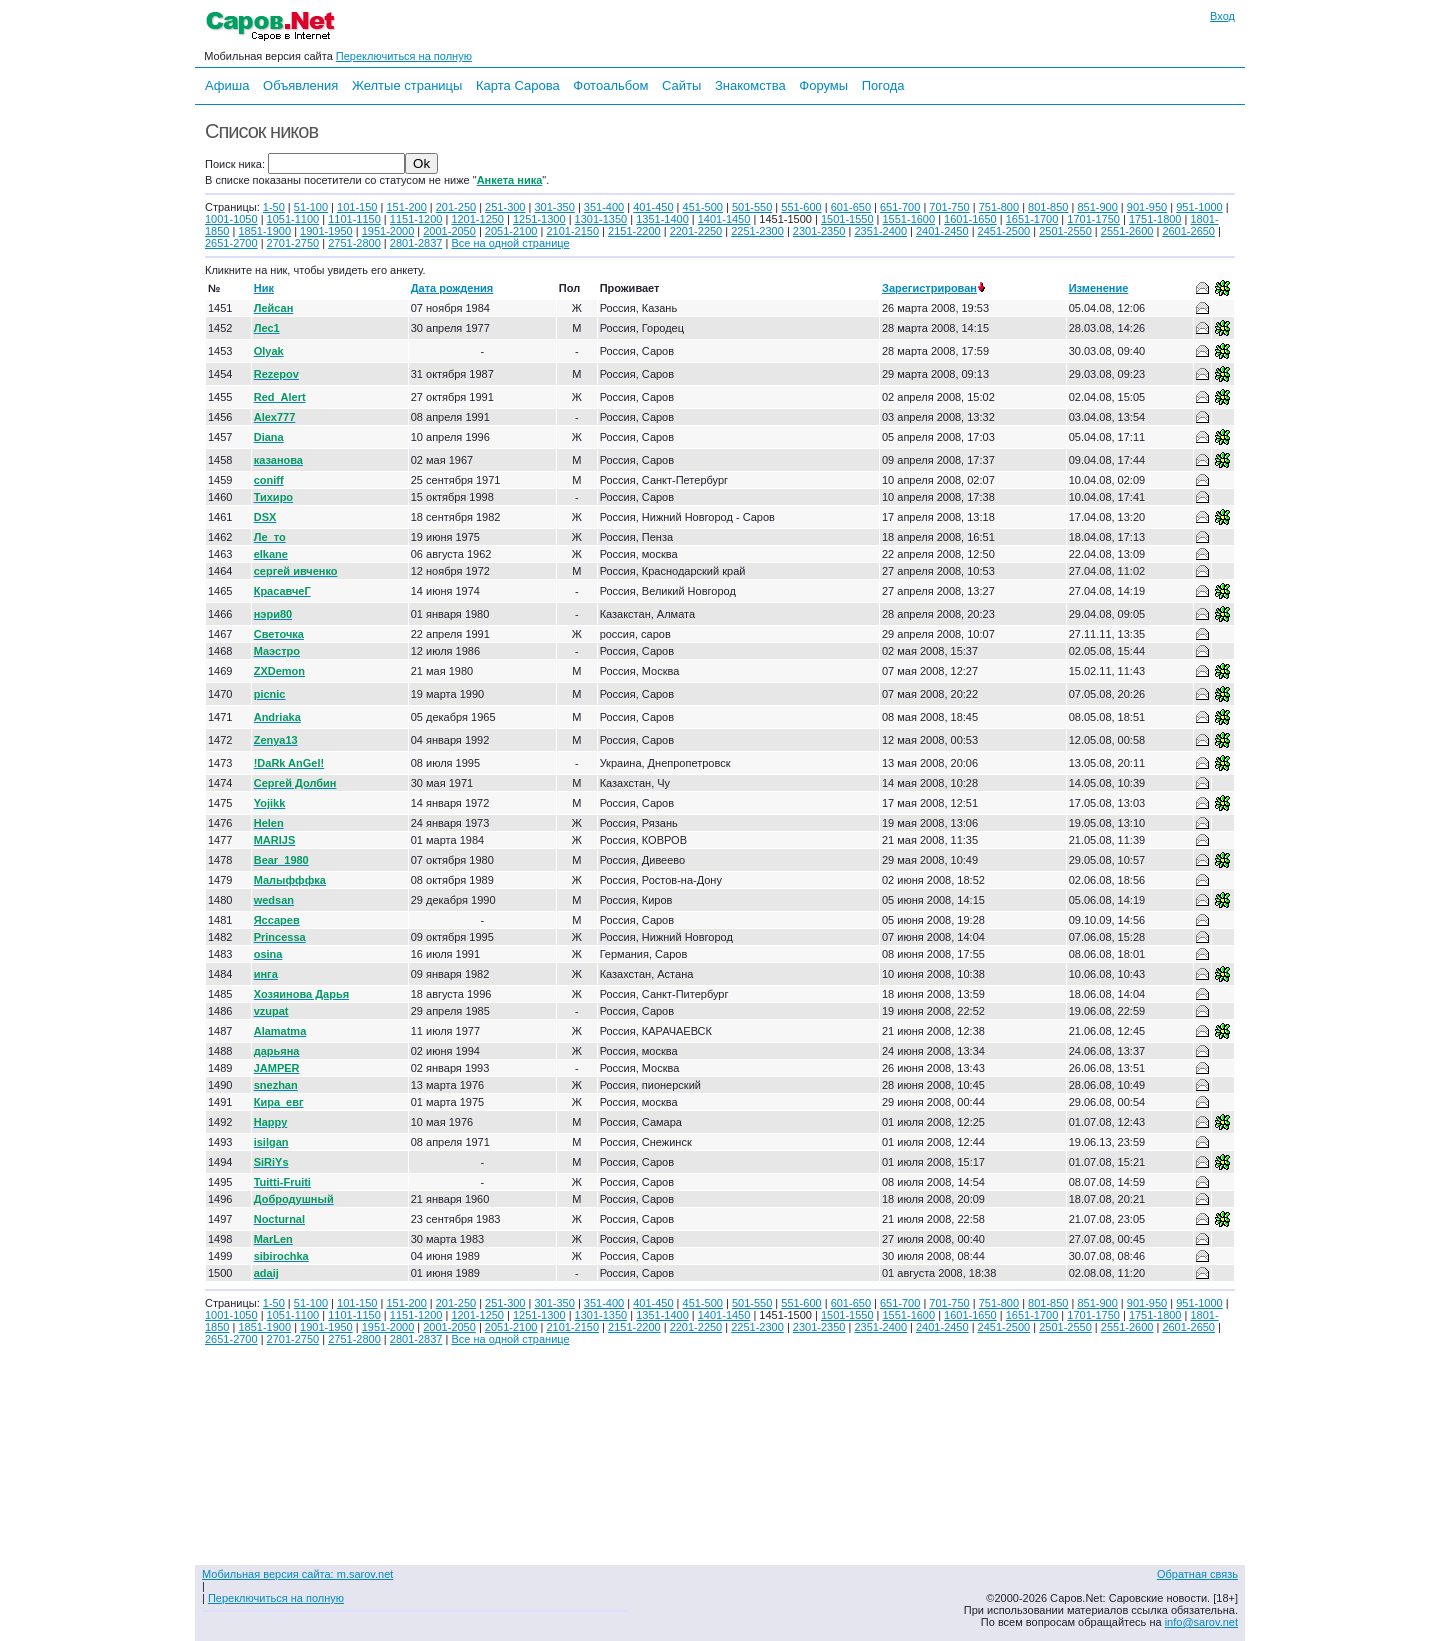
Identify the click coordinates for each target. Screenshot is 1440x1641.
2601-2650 (1188, 231)
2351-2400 (880, 231)
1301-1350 (601, 219)
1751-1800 (1155, 219)
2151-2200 (634, 231)
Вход (1222, 16)
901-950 (1147, 207)
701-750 (949, 207)
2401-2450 (942, 231)
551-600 (801, 207)
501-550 (752, 207)
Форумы (823, 85)
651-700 (900, 207)
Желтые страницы (407, 85)
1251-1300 (539, 219)
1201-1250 (477, 219)
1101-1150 (354, 219)
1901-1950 (326, 231)
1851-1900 (264, 231)
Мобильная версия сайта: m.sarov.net (297, 1574)
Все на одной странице (510, 243)
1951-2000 (388, 231)
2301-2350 (819, 231)
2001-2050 (449, 231)
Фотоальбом (610, 85)
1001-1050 (231, 219)
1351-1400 (662, 219)
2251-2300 (757, 231)
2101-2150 (572, 231)
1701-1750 (1093, 219)
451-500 (703, 207)
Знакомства (750, 85)
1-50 (274, 207)
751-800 (999, 207)
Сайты (681, 85)
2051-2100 (511, 231)
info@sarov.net (1201, 1622)
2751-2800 (354, 243)
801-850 (1048, 207)
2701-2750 (293, 243)
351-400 (604, 207)
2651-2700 (231, 243)
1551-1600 (909, 219)
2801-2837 (416, 243)
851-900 (1097, 207)
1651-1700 (1032, 219)
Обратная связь (1197, 1574)
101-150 (357, 207)
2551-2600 (1127, 231)
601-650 (851, 207)
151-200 (406, 207)
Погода (883, 85)
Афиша (227, 85)
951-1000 (1199, 207)
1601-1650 (970, 219)
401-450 (653, 207)
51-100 (311, 207)
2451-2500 (1004, 231)
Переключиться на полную (404, 56)
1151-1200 (416, 219)
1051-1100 (293, 219)
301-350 (554, 207)
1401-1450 (724, 219)
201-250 (456, 207)
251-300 (505, 207)
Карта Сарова (518, 85)
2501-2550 (1065, 231)
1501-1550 (847, 219)
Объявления (300, 85)
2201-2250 (696, 231)
